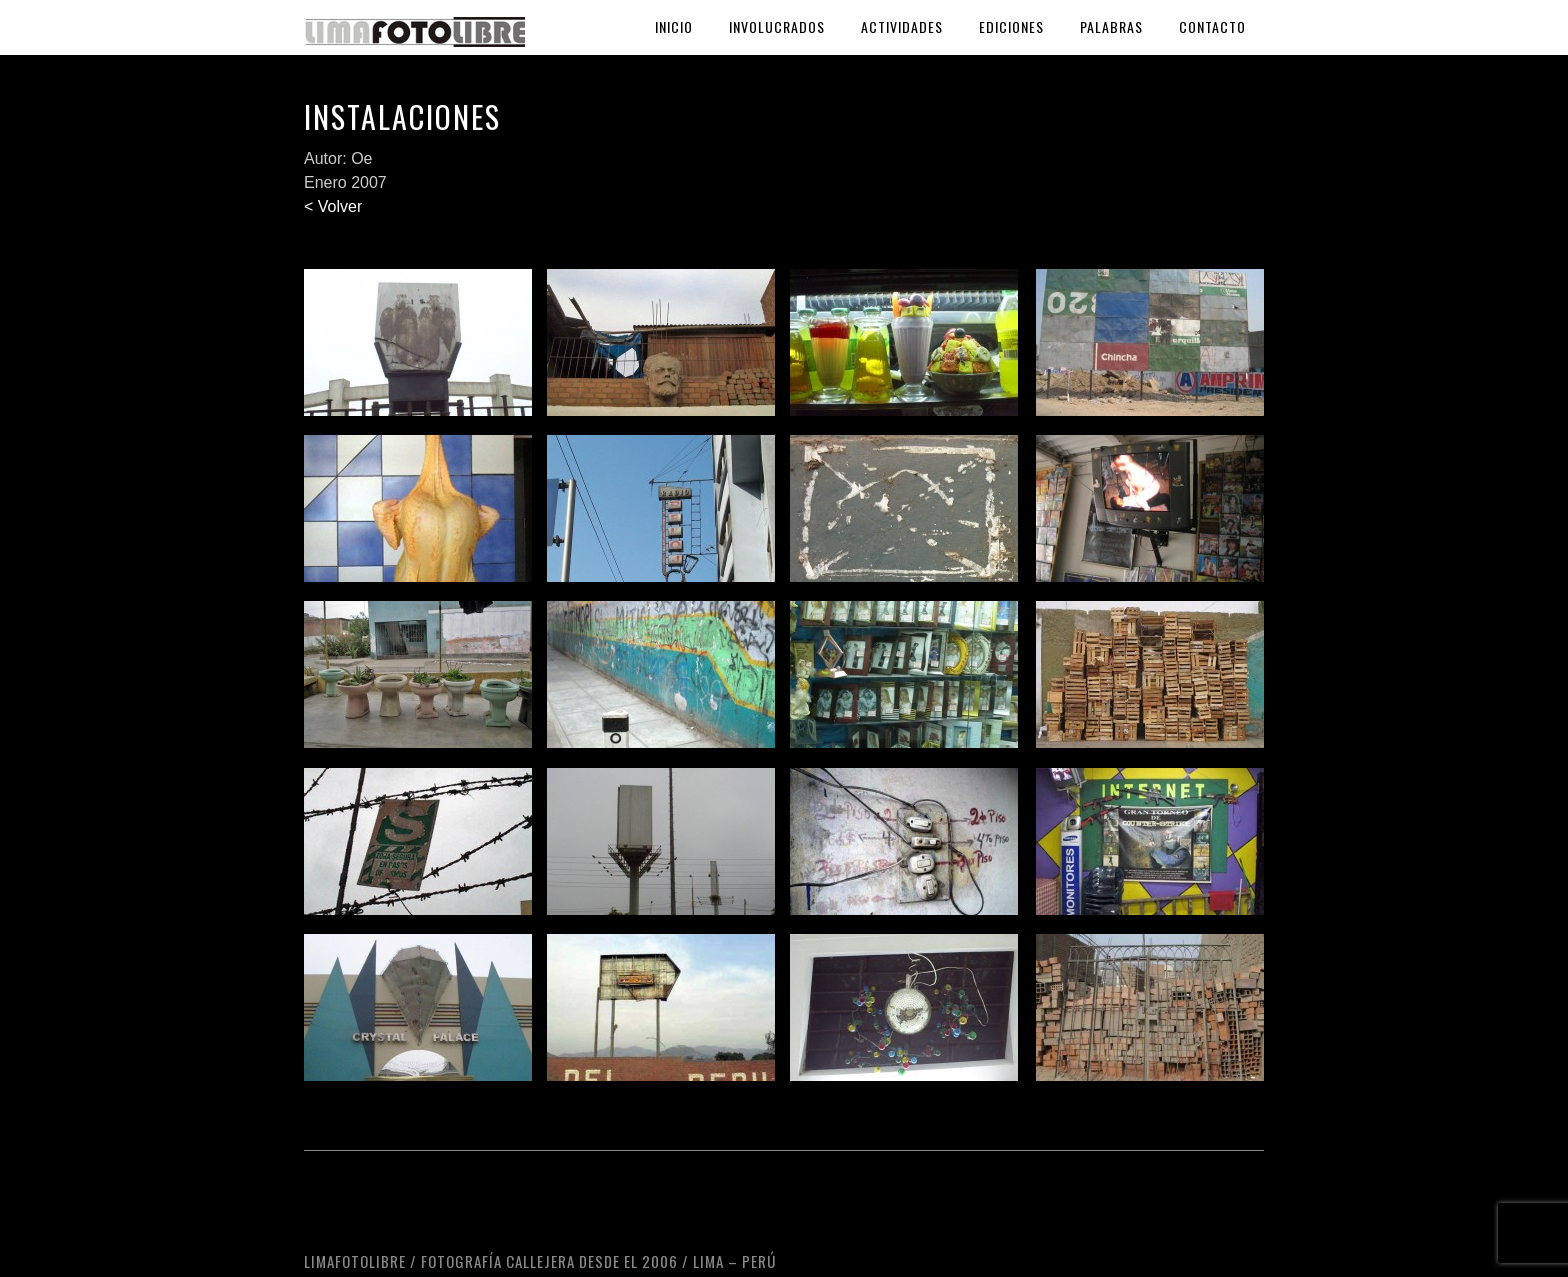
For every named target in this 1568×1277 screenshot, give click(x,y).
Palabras (1111, 26)
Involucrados (777, 26)
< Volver (333, 206)
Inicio (674, 26)
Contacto (1212, 26)
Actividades (902, 26)
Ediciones (1011, 26)
